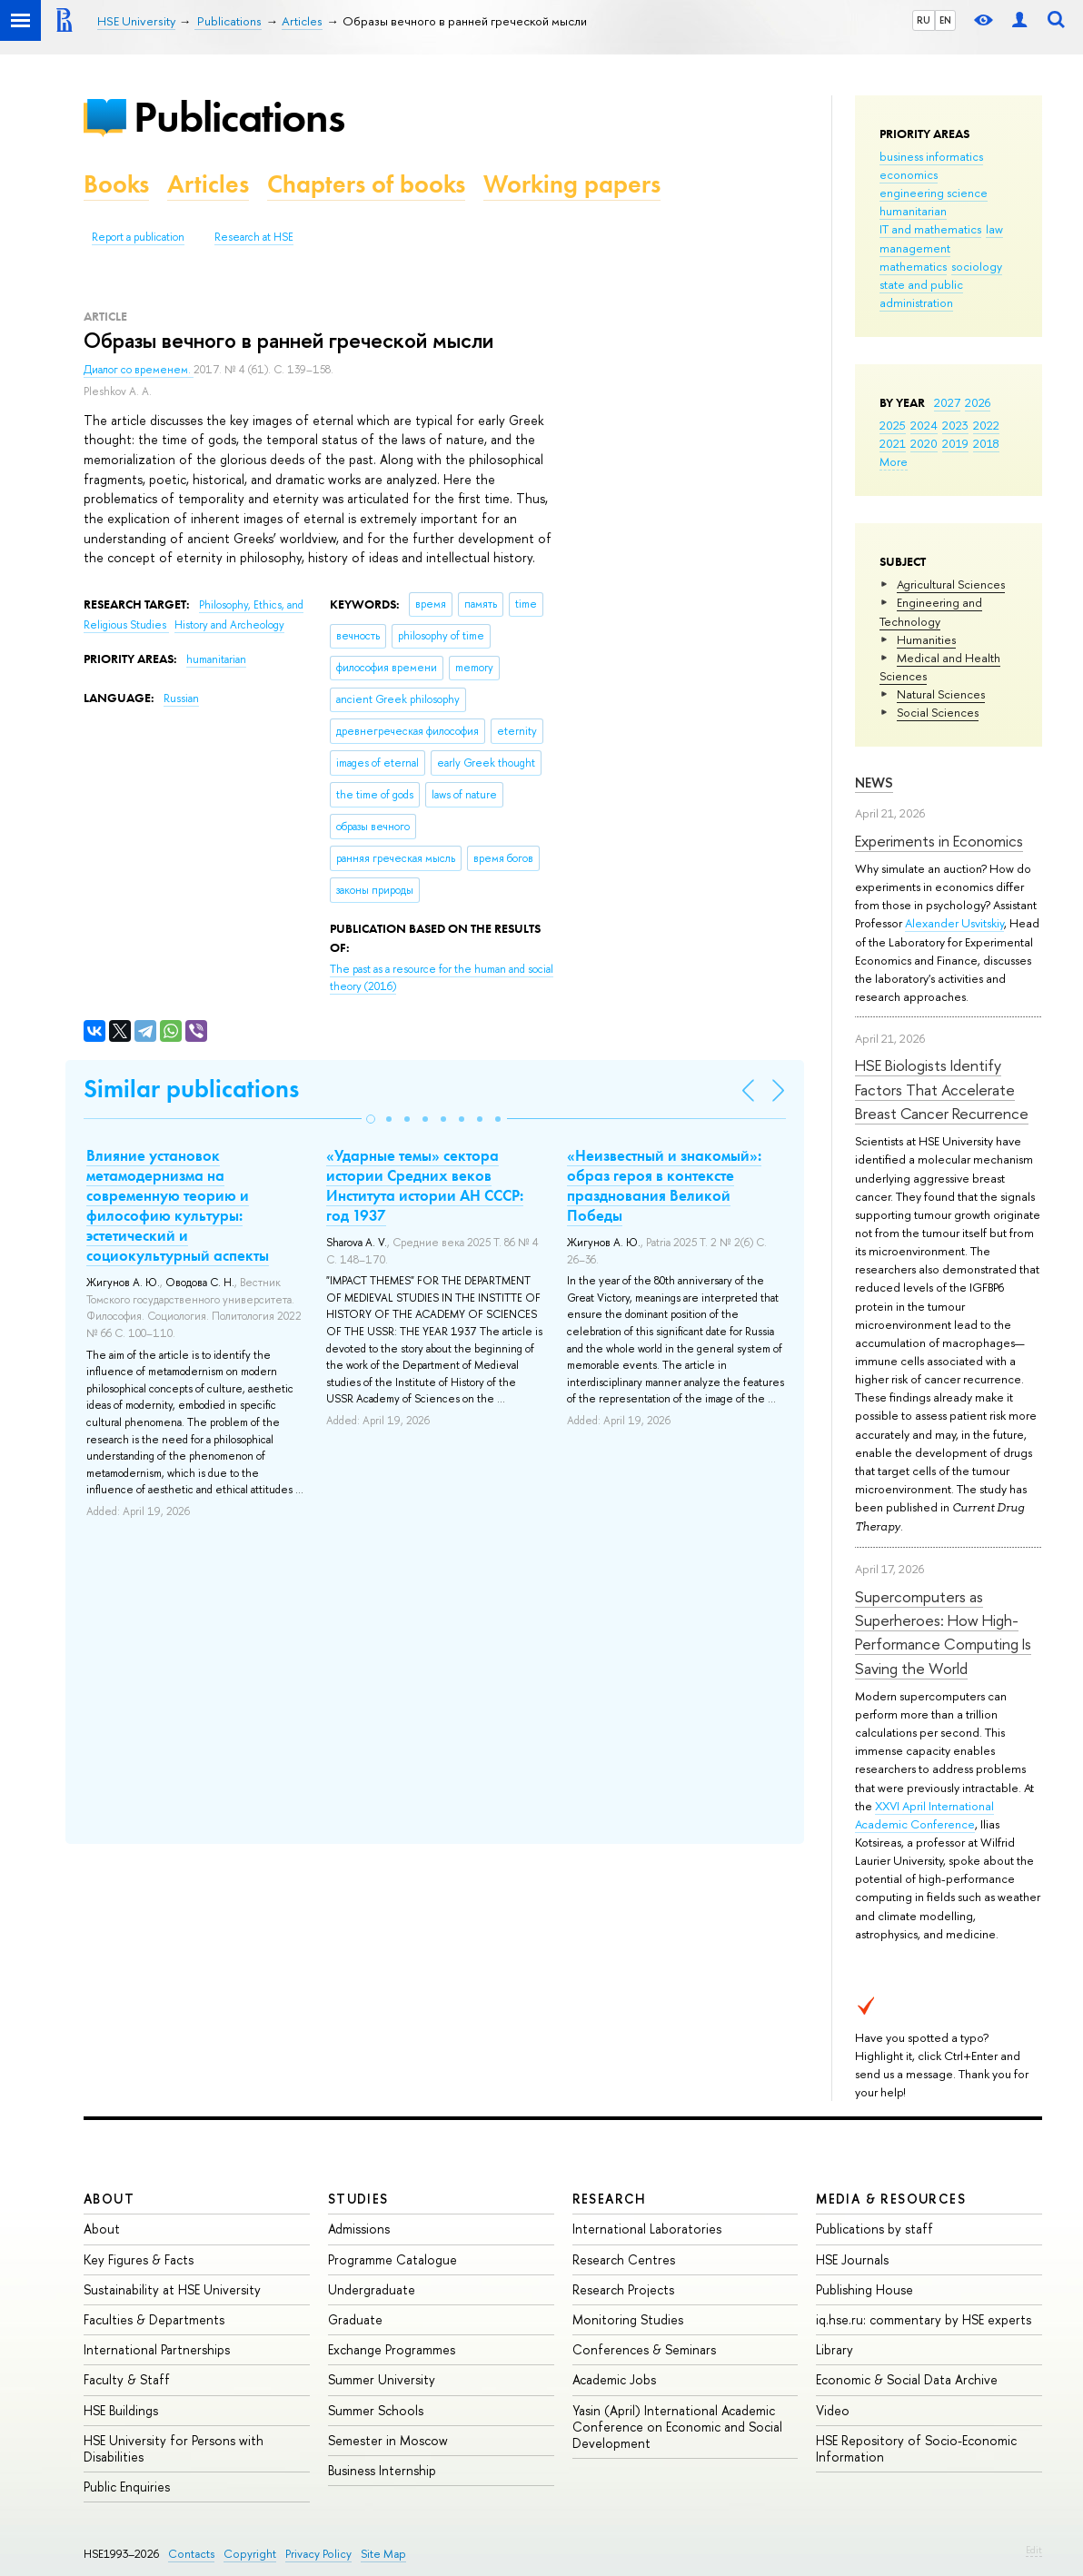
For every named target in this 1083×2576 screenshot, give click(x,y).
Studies (358, 2198)
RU (923, 20)
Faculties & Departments (154, 2319)
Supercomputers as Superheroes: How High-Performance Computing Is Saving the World (943, 1632)
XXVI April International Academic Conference (924, 1815)
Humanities (926, 639)
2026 (977, 402)
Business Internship (382, 2470)
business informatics (931, 156)
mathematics (913, 266)
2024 (924, 425)
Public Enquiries (127, 2486)
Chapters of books (366, 184)
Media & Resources (891, 2198)
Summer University (381, 2379)
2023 (955, 425)
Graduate (355, 2319)
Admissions (359, 2228)
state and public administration (921, 293)
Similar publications (191, 1089)
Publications (239, 116)
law (994, 229)
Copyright (250, 2553)
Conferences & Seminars (644, 2349)
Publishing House (864, 2289)
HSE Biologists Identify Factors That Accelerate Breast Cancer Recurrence (941, 1089)
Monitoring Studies (627, 2319)
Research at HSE (253, 237)
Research (609, 2198)
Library (834, 2349)
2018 (986, 443)
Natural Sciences (941, 694)
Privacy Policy (318, 2553)
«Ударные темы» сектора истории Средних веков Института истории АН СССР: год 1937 (424, 1185)
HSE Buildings (121, 2410)
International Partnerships (157, 2349)
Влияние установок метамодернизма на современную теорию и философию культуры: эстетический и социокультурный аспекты (177, 1205)
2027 (947, 402)
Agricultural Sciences (951, 584)
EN (945, 20)
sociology (976, 266)
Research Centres (623, 2259)
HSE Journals (852, 2259)
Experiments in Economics (939, 840)
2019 (955, 443)
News (874, 782)
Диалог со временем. (139, 369)
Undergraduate (371, 2289)
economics (908, 174)
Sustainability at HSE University (172, 2289)
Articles (208, 184)
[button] (371, 1119)
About (109, 2198)
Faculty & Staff (127, 2379)
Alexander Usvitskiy (954, 923)
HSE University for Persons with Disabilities (173, 2448)
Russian (181, 698)
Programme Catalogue (392, 2259)
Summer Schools (375, 2410)
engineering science (933, 192)
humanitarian (913, 211)
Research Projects (623, 2289)
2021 (892, 443)
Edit (1034, 2549)
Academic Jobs (614, 2379)
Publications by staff (874, 2228)
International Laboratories (646, 2228)
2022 (986, 425)
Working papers (572, 184)
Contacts (191, 2553)
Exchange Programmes (391, 2349)
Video (833, 2410)
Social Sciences (938, 712)
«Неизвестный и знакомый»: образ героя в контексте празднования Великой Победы (664, 1185)
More (893, 461)
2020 (924, 443)
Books (116, 184)
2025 (892, 425)
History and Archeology (229, 625)
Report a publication (138, 237)
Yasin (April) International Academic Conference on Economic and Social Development (677, 2427)
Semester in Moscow (388, 2440)
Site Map (383, 2553)
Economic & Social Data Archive (907, 2379)
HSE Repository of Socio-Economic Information (916, 2448)
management (914, 248)
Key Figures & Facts (139, 2259)
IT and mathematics (930, 229)
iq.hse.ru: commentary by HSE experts (923, 2319)
